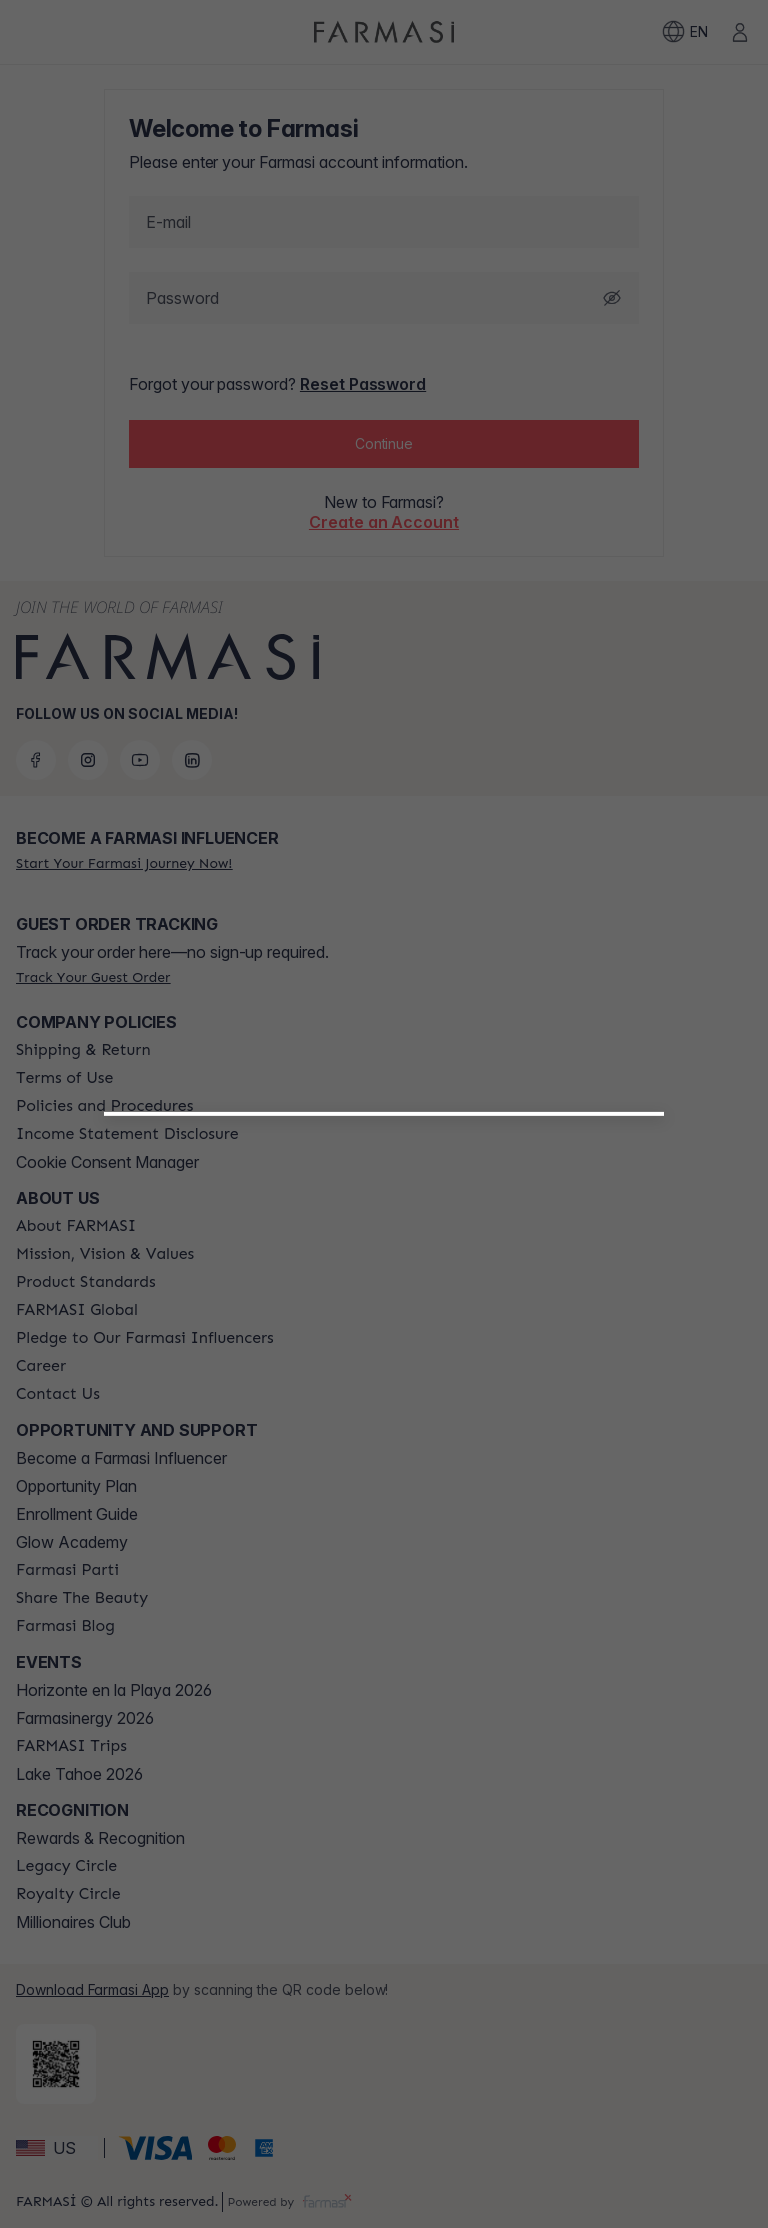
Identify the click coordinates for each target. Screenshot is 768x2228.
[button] (384, 1363)
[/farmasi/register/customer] (384, 1415)
